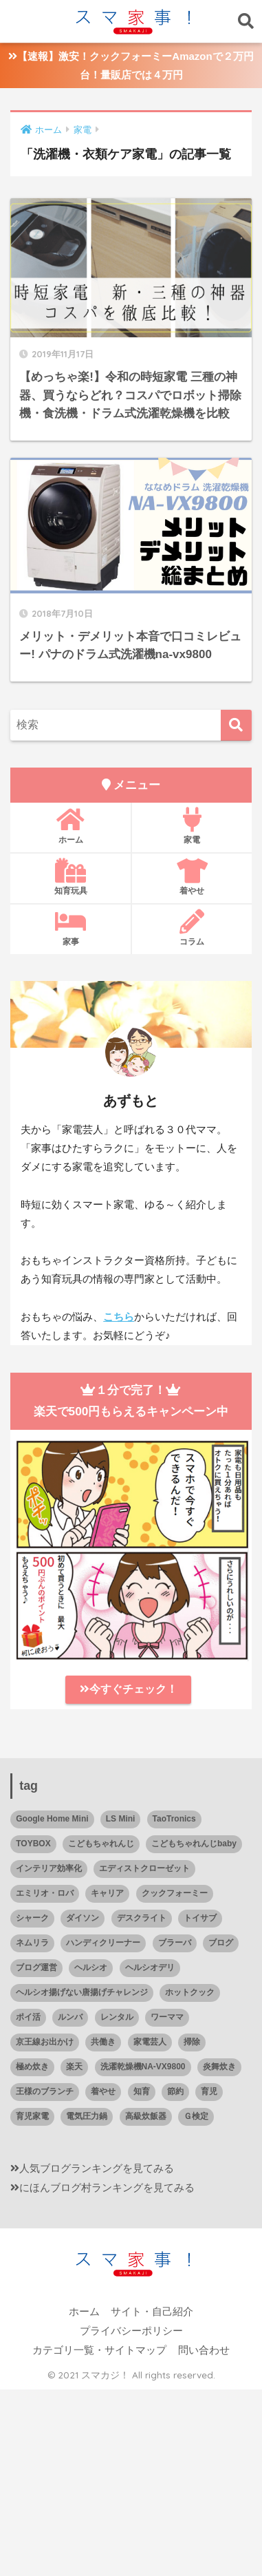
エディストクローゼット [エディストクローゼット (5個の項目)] (144, 1868)
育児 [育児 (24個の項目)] (209, 2091)
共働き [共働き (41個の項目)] (103, 2042)
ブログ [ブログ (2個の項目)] (220, 1942)
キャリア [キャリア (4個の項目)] (107, 1893)
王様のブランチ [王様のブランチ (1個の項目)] (45, 2091)
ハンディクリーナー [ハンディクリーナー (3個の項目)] (103, 1942)
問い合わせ (204, 2350)
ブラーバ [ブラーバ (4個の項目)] (174, 1942)
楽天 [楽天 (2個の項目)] (74, 2066)
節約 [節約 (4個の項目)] (175, 2091)
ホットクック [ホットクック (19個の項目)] (190, 1992)
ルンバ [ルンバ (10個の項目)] (70, 2017)
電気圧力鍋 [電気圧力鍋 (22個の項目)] (86, 2116)
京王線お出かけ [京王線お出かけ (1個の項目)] (45, 2042)
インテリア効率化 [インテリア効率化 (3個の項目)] (49, 1868)
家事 (70, 928)
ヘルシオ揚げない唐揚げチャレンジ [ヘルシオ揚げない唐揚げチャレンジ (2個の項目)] (82, 1992)
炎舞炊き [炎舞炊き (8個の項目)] (219, 2066)
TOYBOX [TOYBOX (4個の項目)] (33, 1843)
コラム (191, 928)
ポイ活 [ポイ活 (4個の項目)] (28, 2017)
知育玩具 (70, 877)
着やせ (191, 877)
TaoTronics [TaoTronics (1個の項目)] (174, 1819)
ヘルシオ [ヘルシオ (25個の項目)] (90, 1967)
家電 (191, 826)
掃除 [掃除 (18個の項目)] (192, 2042)
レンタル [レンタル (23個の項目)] (116, 2017)
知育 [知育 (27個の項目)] (141, 2091)
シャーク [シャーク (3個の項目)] (32, 1918)
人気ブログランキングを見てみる (96, 2168)
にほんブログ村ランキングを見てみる (107, 2187)
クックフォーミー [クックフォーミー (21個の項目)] (175, 1893)
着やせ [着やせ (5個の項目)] (103, 2091)
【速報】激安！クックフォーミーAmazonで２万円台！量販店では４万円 (130, 65)
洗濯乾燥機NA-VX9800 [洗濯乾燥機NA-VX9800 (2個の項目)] (143, 2066)
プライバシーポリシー (131, 2330)
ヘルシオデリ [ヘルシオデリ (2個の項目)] (150, 1967)
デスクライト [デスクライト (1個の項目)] (141, 1918)
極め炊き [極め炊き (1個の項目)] (32, 2066)
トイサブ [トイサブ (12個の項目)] (200, 1918)
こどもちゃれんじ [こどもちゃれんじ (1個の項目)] (101, 1843)
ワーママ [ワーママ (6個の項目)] (167, 2017)
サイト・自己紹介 (152, 2311)
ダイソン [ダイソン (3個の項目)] (82, 1918)
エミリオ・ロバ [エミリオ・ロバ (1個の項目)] (45, 1893)
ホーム (70, 826)
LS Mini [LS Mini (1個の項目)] (120, 1819)
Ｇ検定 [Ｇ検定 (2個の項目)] (196, 2116)
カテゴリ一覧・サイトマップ (99, 2350)
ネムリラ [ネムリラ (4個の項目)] (32, 1942)
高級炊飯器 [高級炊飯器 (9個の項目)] (145, 2116)
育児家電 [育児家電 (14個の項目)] (32, 2116)
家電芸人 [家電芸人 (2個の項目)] (149, 2042)
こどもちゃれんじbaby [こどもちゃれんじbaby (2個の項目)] (194, 1843)
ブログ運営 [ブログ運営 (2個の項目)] (36, 1967)
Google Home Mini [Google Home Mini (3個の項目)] (52, 1819)
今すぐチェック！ (128, 1689)
